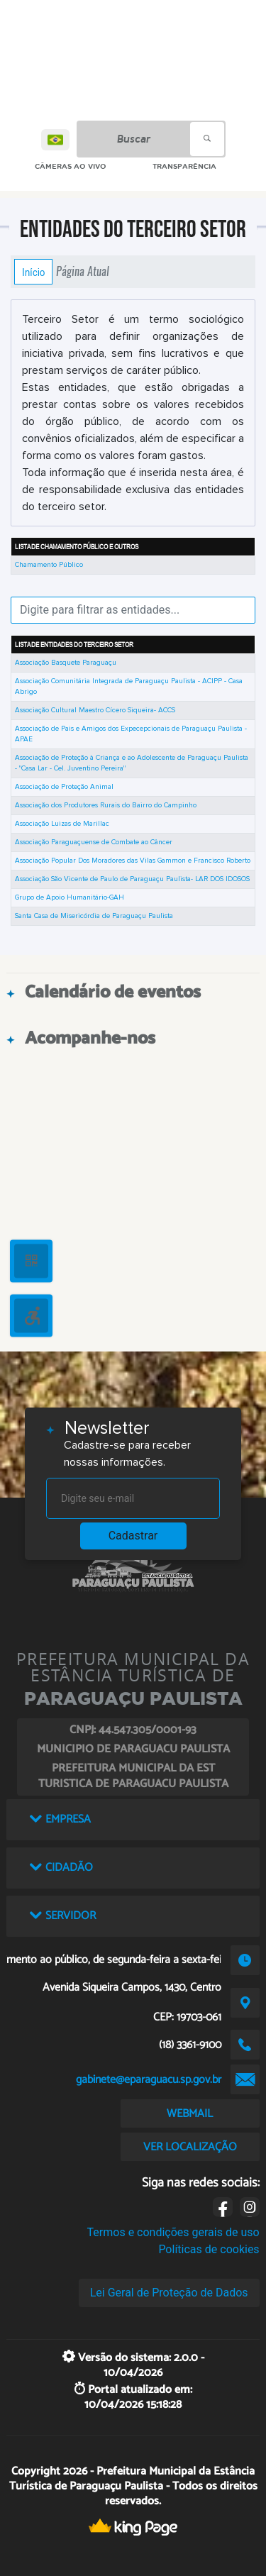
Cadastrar (133, 1535)
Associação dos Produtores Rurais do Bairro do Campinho (105, 805)
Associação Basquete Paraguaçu (65, 662)
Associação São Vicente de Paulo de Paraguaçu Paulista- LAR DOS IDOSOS (132, 879)
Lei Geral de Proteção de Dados (169, 2292)
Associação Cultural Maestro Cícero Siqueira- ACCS (95, 710)
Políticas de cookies (208, 2249)
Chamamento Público (49, 564)
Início (33, 272)
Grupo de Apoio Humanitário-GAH (69, 897)
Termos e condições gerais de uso (173, 2232)
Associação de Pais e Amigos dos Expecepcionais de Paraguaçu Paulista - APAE (131, 734)
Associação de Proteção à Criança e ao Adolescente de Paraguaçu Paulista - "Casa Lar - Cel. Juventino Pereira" (131, 763)
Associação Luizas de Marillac (62, 823)
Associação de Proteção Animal (64, 786)
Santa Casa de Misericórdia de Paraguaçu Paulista (94, 915)
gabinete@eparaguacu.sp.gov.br (148, 2079)
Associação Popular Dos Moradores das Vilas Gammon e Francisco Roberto (132, 860)
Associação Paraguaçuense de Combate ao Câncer (93, 842)
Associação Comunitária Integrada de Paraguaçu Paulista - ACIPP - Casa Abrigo (129, 686)
